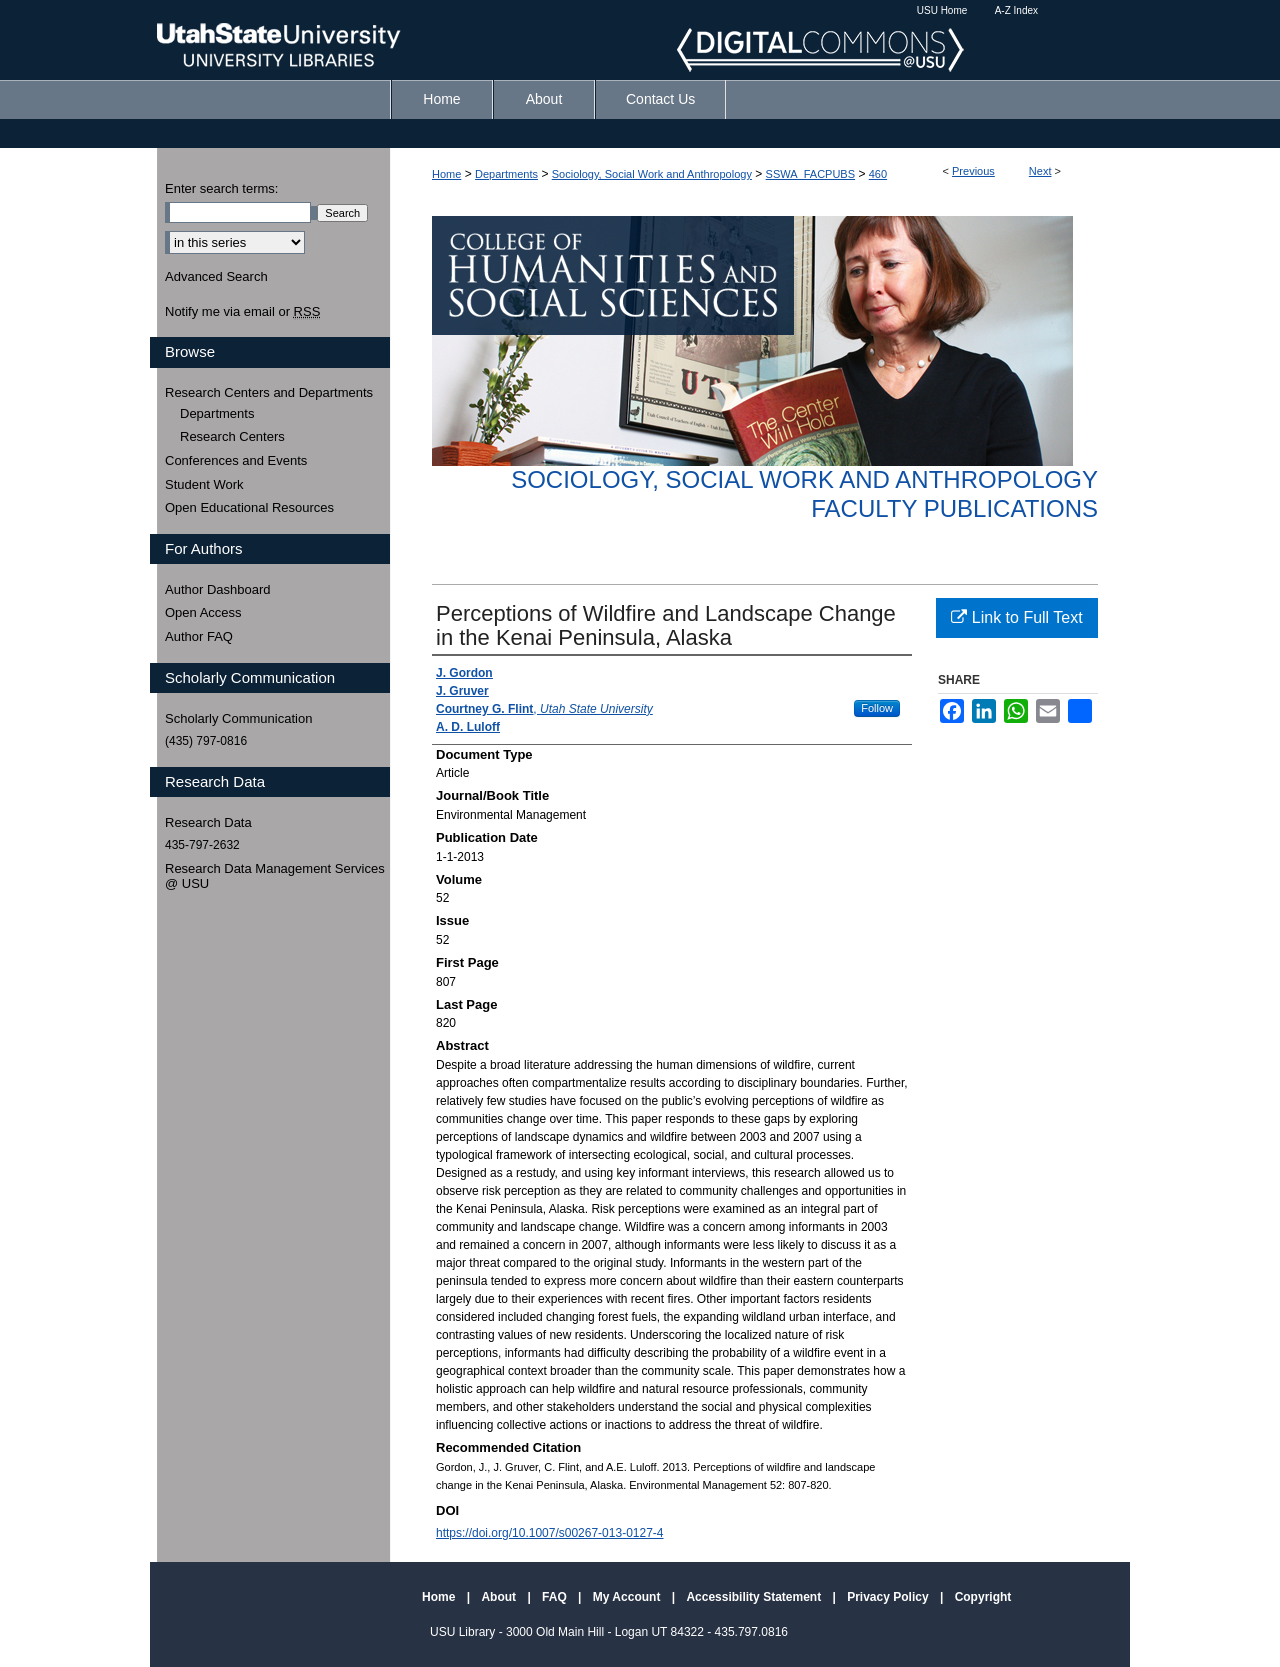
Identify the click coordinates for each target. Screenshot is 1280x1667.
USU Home (942, 10)
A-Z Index (1016, 10)
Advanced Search (216, 276)
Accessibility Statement (755, 1597)
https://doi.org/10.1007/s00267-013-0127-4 (550, 1533)
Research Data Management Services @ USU (275, 876)
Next (1040, 171)
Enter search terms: (221, 188)
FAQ (556, 1597)
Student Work (204, 484)
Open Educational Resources (249, 507)
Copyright (983, 1597)
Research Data (208, 822)
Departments (506, 174)
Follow (877, 708)
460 (878, 174)
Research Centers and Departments (269, 392)
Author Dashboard (218, 589)
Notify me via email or (242, 312)
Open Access (203, 612)
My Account (628, 1597)
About (500, 1597)
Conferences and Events (236, 460)
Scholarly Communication (238, 718)
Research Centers (232, 436)
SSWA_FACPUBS (810, 174)
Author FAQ (199, 636)
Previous (973, 171)
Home (446, 174)
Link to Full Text (1016, 617)
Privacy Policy (889, 1597)
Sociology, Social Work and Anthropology (652, 174)
